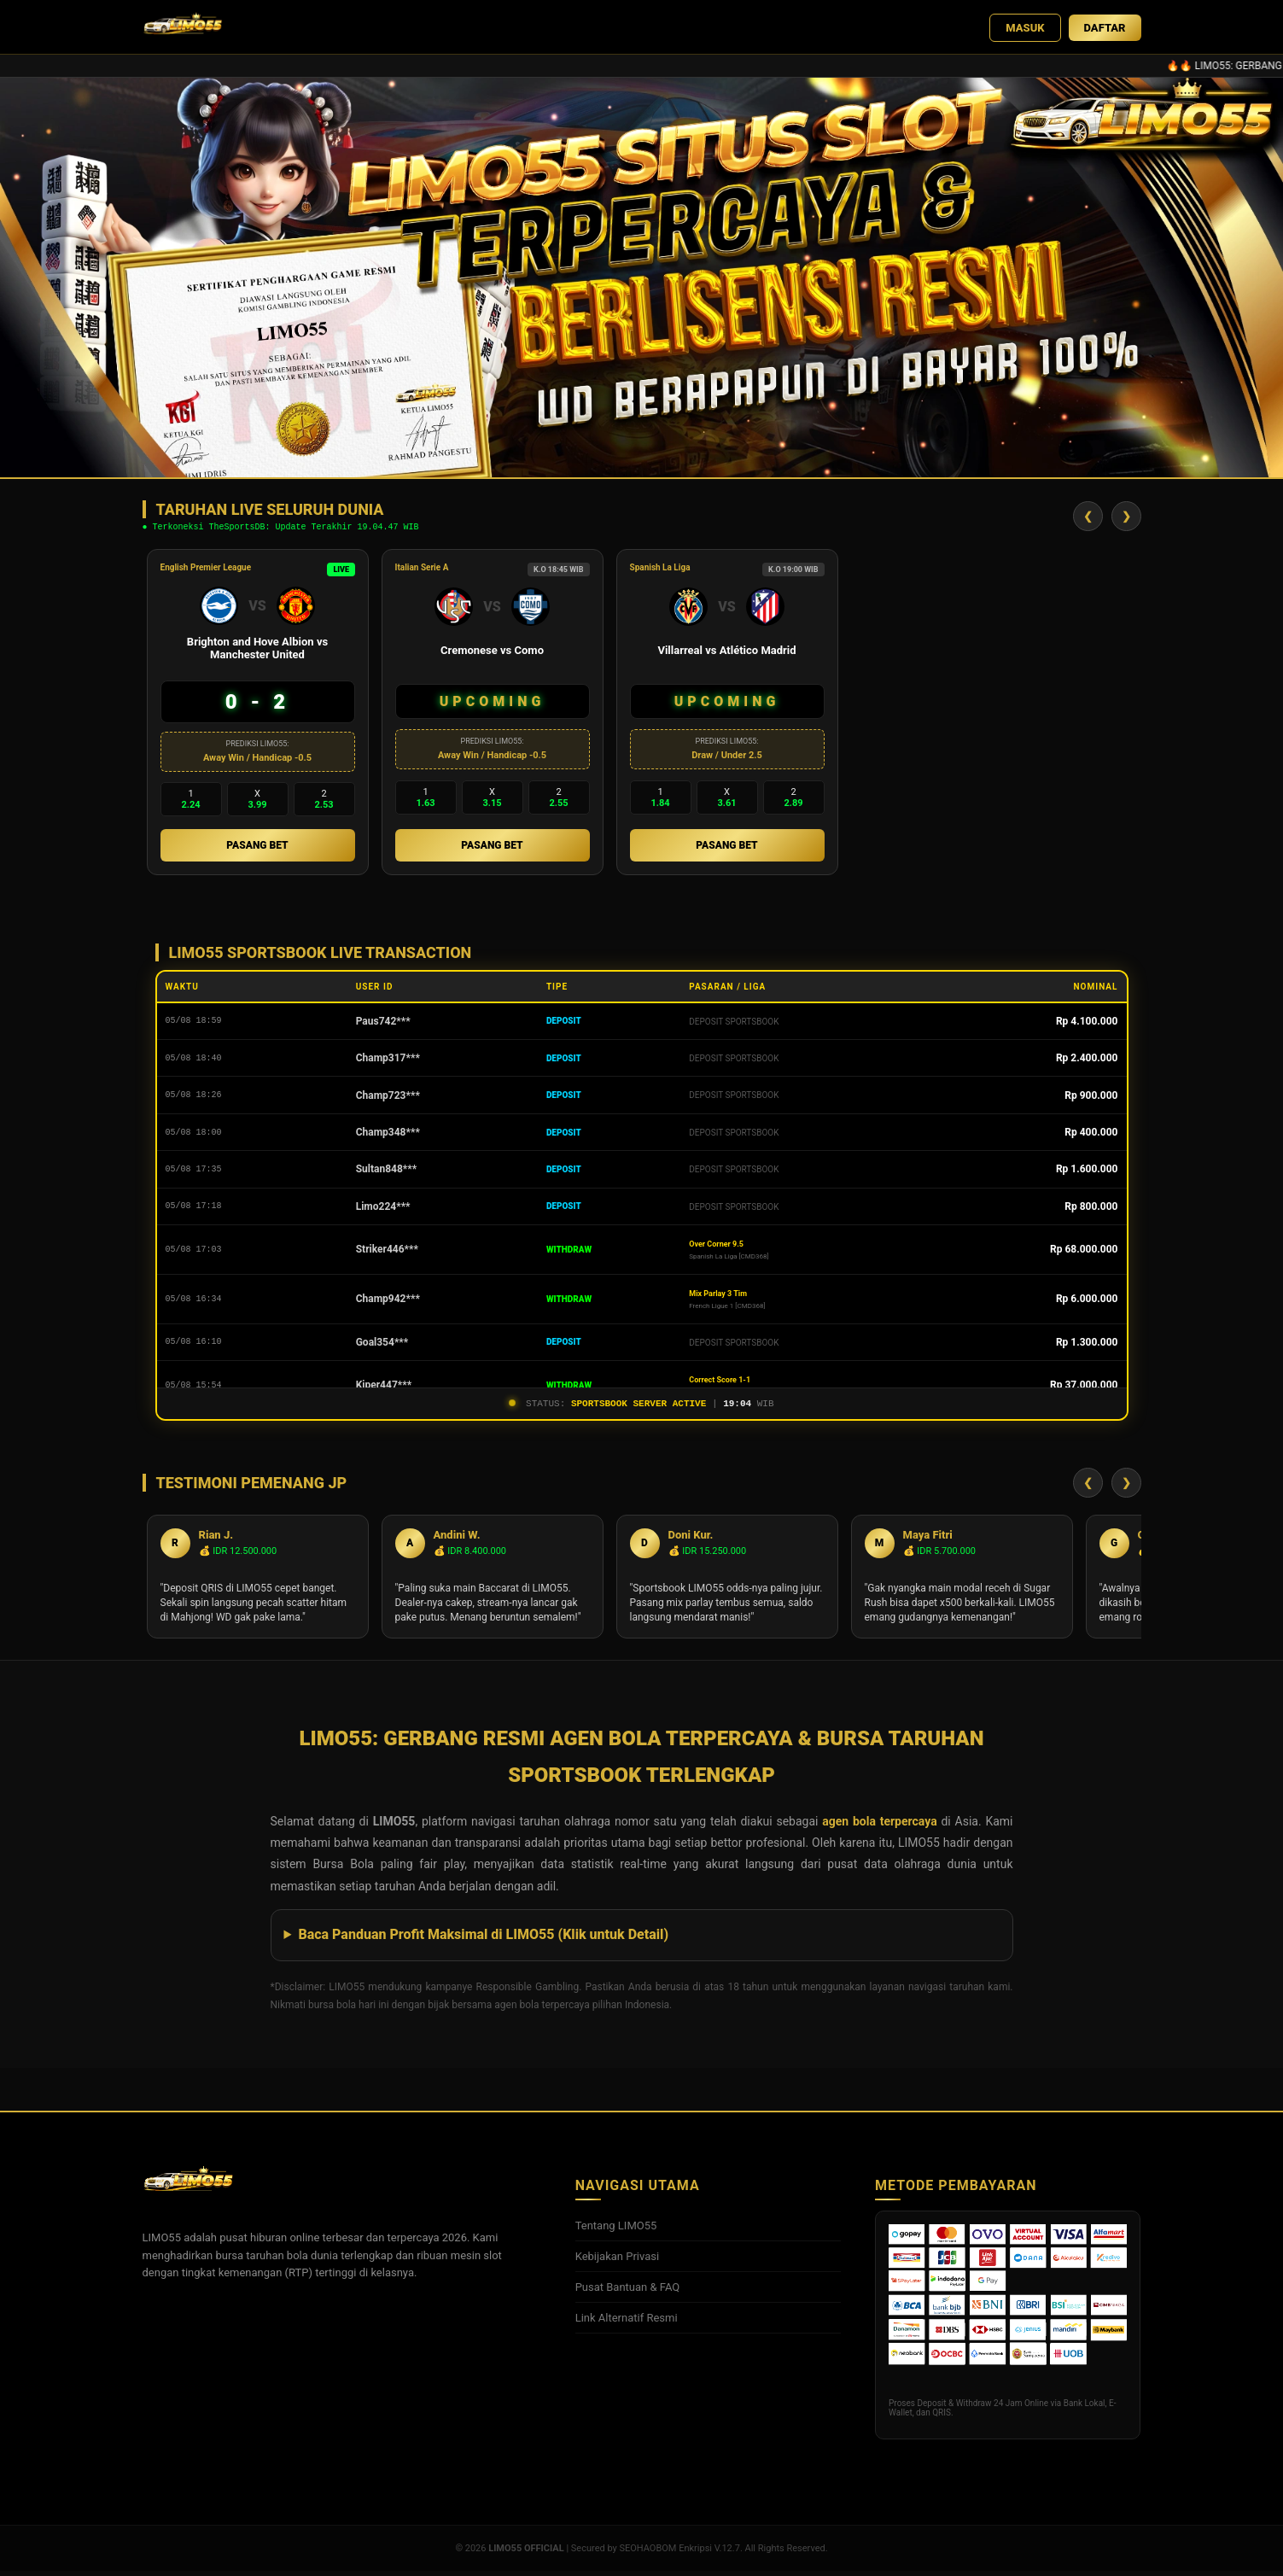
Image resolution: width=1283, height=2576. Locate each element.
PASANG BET (257, 848)
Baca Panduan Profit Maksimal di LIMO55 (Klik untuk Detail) (483, 1939)
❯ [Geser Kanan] (1126, 517)
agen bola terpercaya (879, 1826)
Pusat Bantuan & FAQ (627, 2292)
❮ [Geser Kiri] (1088, 517)
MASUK (1025, 27)
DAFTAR (1105, 27)
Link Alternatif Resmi (626, 2322)
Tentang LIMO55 (616, 2230)
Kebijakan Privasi (617, 2261)
